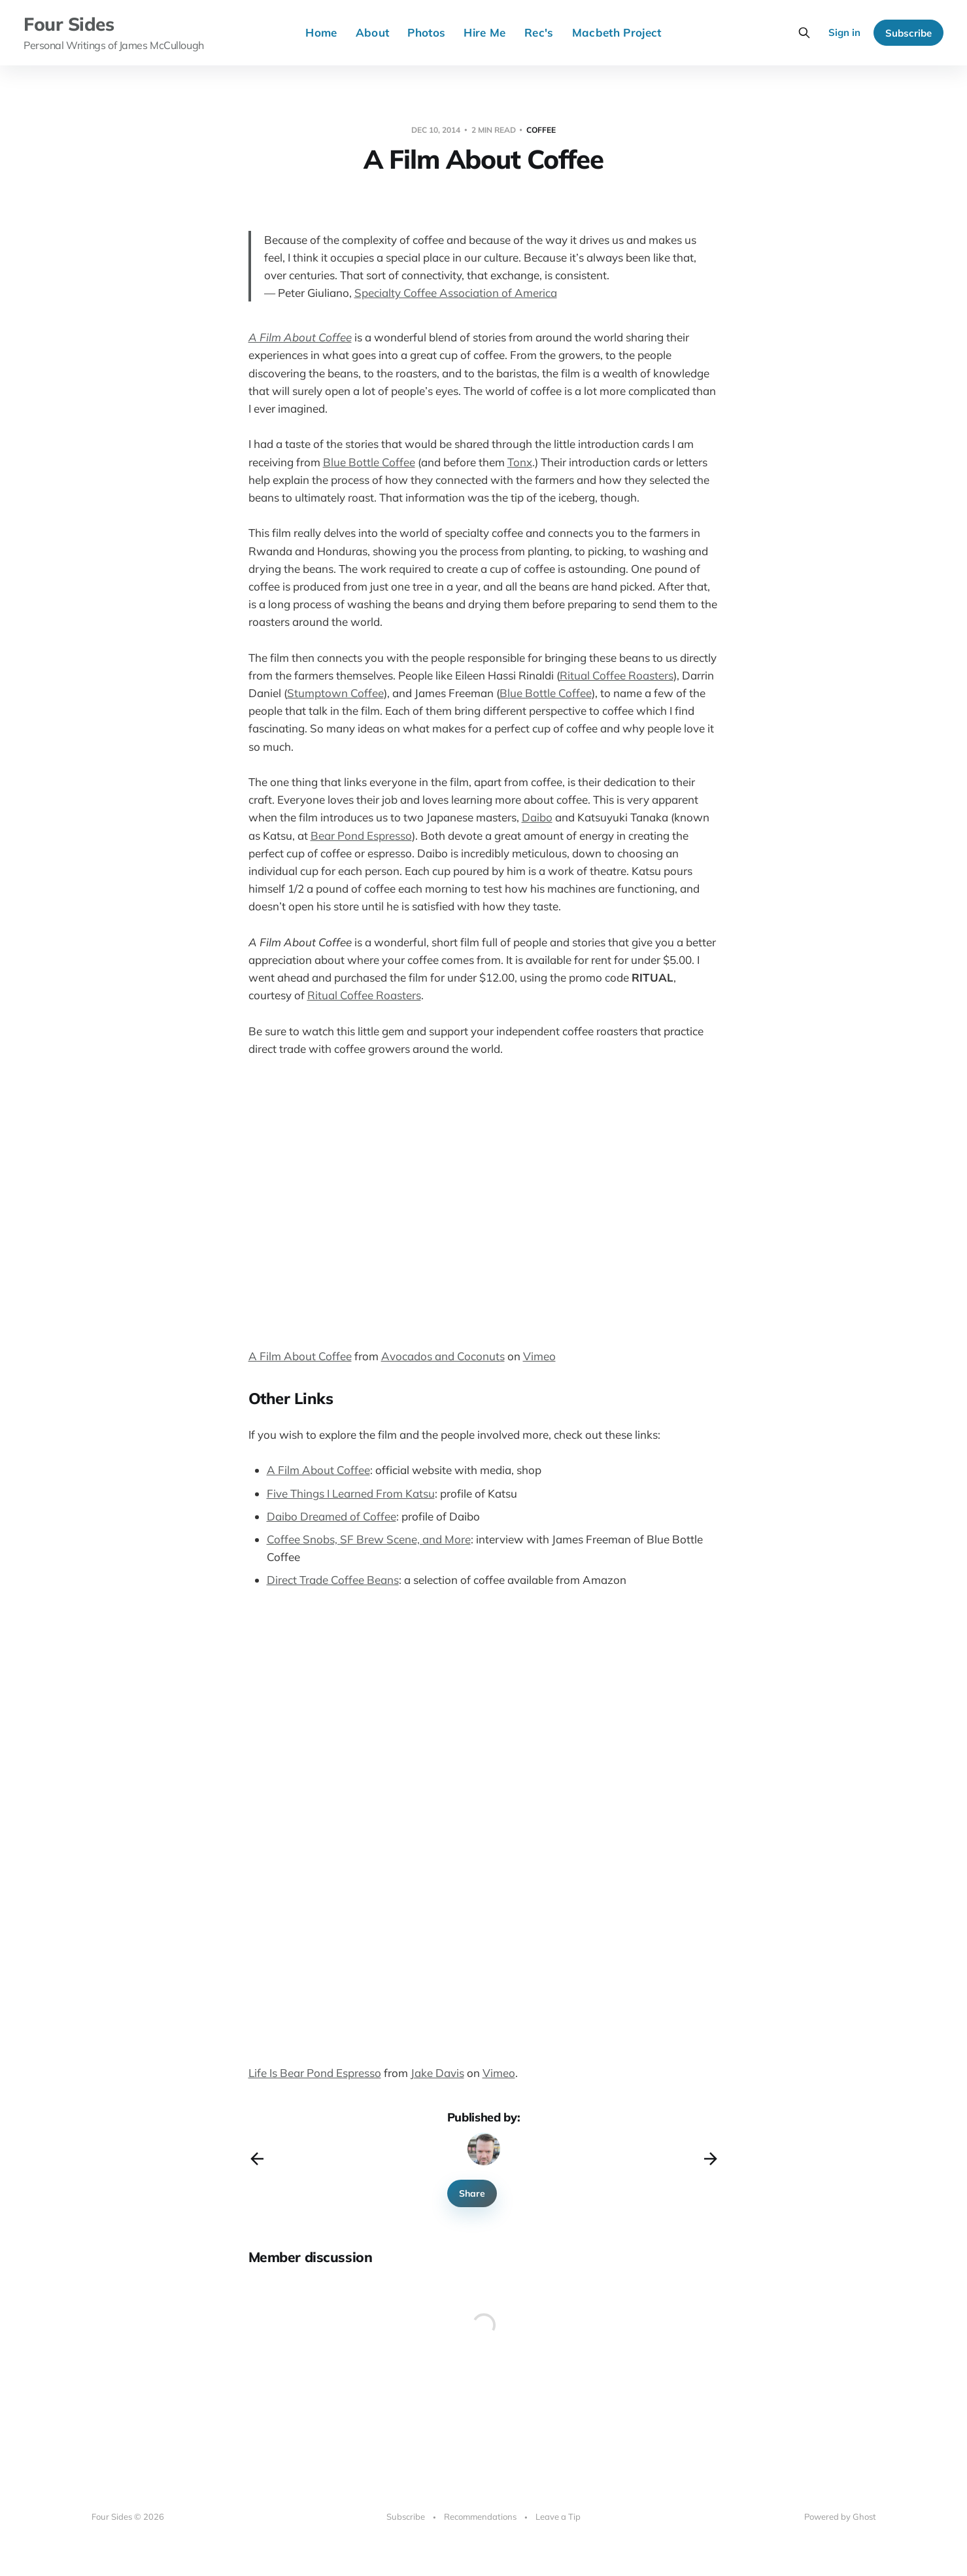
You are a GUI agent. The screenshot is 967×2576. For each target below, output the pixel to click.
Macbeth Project (617, 32)
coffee (541, 130)
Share (472, 2193)
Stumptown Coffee (335, 693)
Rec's (539, 32)
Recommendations (480, 2516)
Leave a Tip (558, 2516)
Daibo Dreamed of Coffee (331, 1516)
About (373, 32)
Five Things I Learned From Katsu (351, 1493)
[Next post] (710, 2159)
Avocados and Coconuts (443, 1356)
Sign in (844, 32)
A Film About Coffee (300, 337)
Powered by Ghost (840, 2516)
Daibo (537, 817)
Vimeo (539, 1356)
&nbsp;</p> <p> (287, 1685)
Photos (426, 32)
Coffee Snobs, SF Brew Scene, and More (369, 1539)
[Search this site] (804, 33)
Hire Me (484, 32)
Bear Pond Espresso (361, 835)
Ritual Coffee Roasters (616, 675)
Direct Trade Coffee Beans (333, 1580)
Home (321, 32)
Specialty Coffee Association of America (455, 293)
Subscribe (908, 33)
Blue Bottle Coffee (369, 462)
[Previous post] (256, 2159)
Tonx (519, 462)
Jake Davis (437, 2073)
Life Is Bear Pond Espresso (314, 2073)
